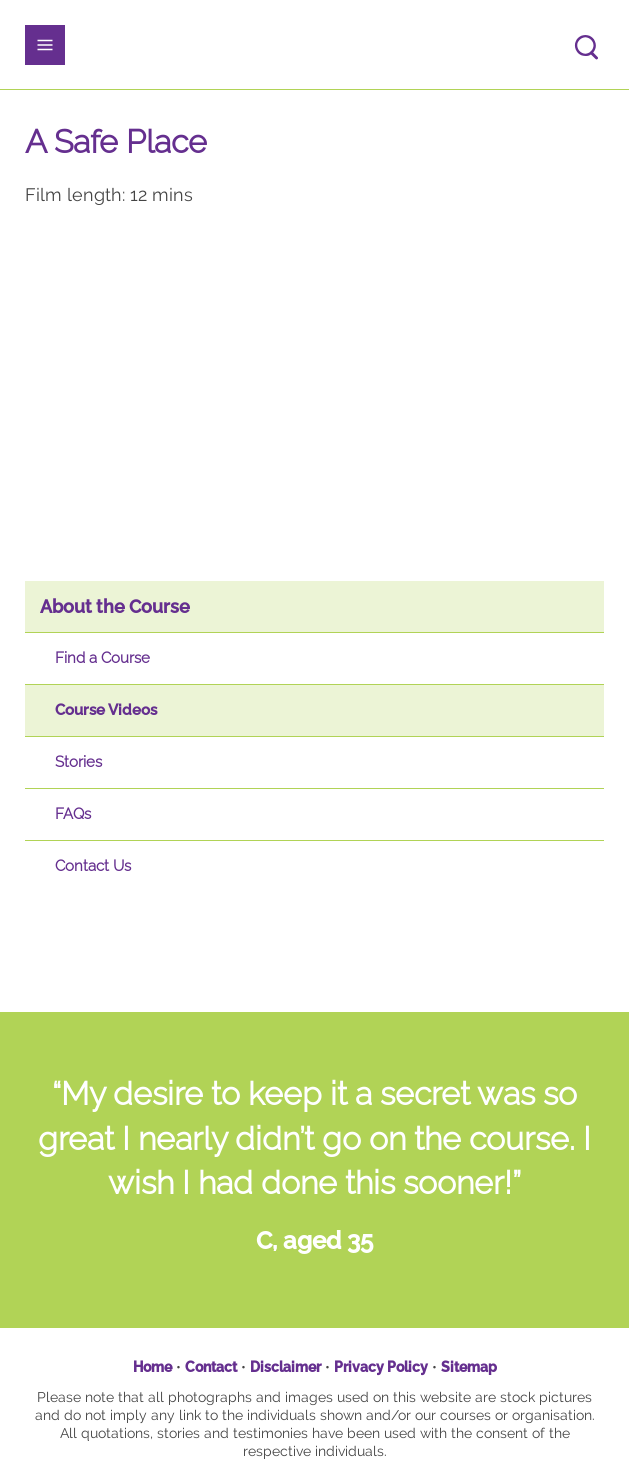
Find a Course (102, 658)
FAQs (73, 814)
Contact (211, 1367)
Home (152, 1367)
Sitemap (469, 1367)
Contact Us (93, 866)
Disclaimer (285, 1367)
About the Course (115, 606)
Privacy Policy (381, 1367)
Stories (78, 762)
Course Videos (106, 710)
